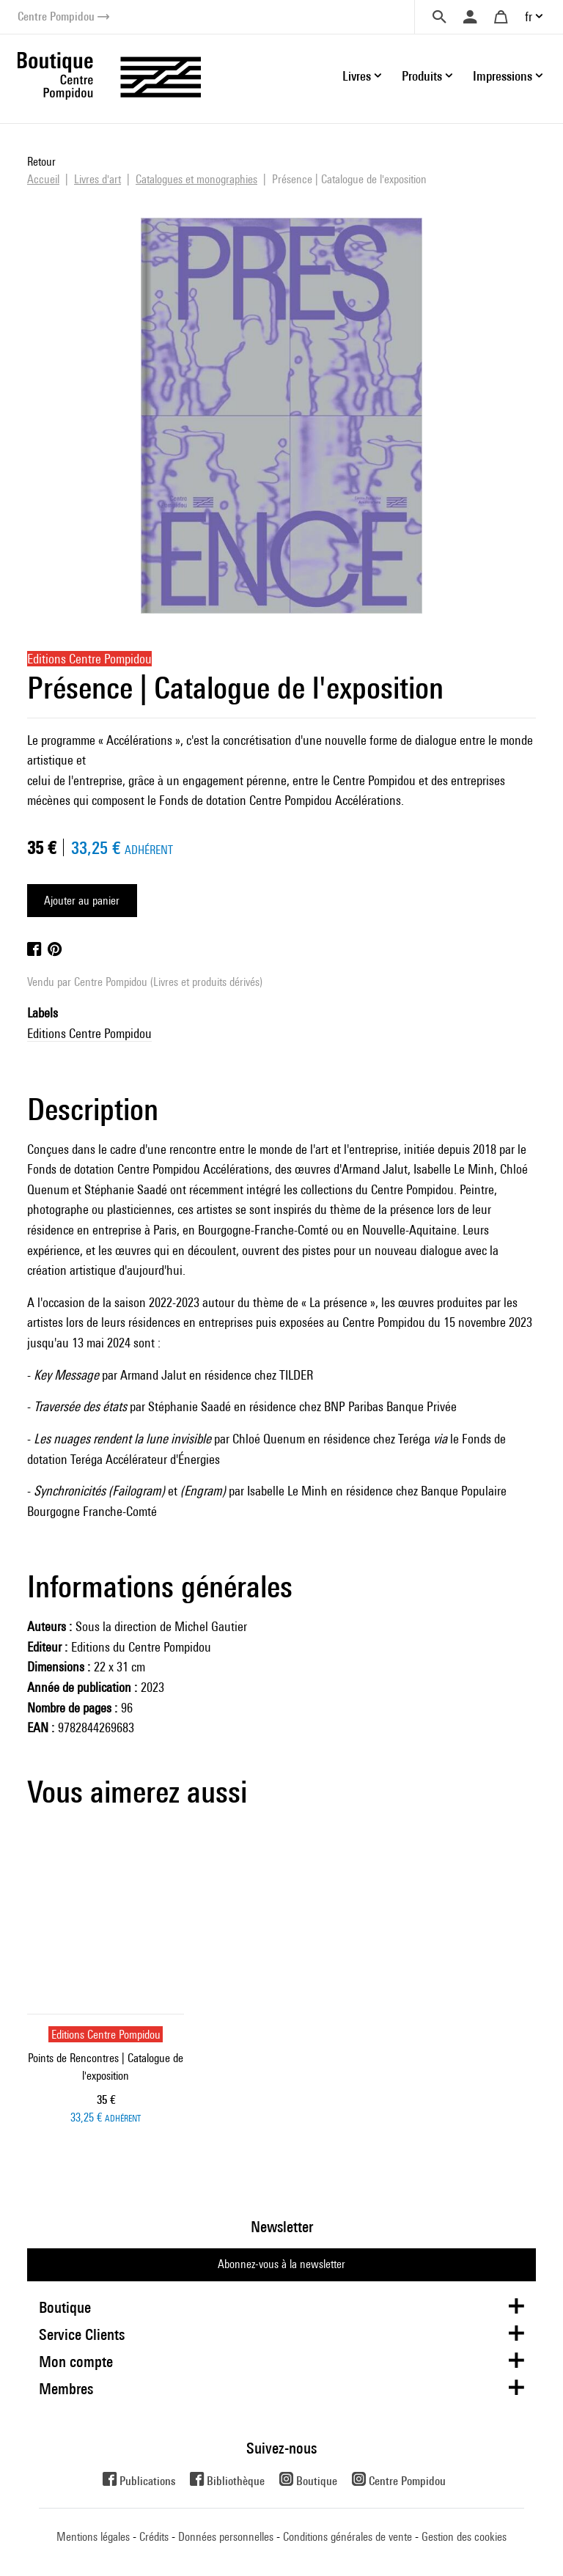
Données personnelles (225, 2537)
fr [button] (528, 16)
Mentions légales (93, 2537)
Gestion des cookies (464, 2537)
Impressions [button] (502, 76)
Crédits (154, 2537)
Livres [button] (356, 76)
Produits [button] (422, 76)
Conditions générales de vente (347, 2537)
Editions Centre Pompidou (89, 1033)
